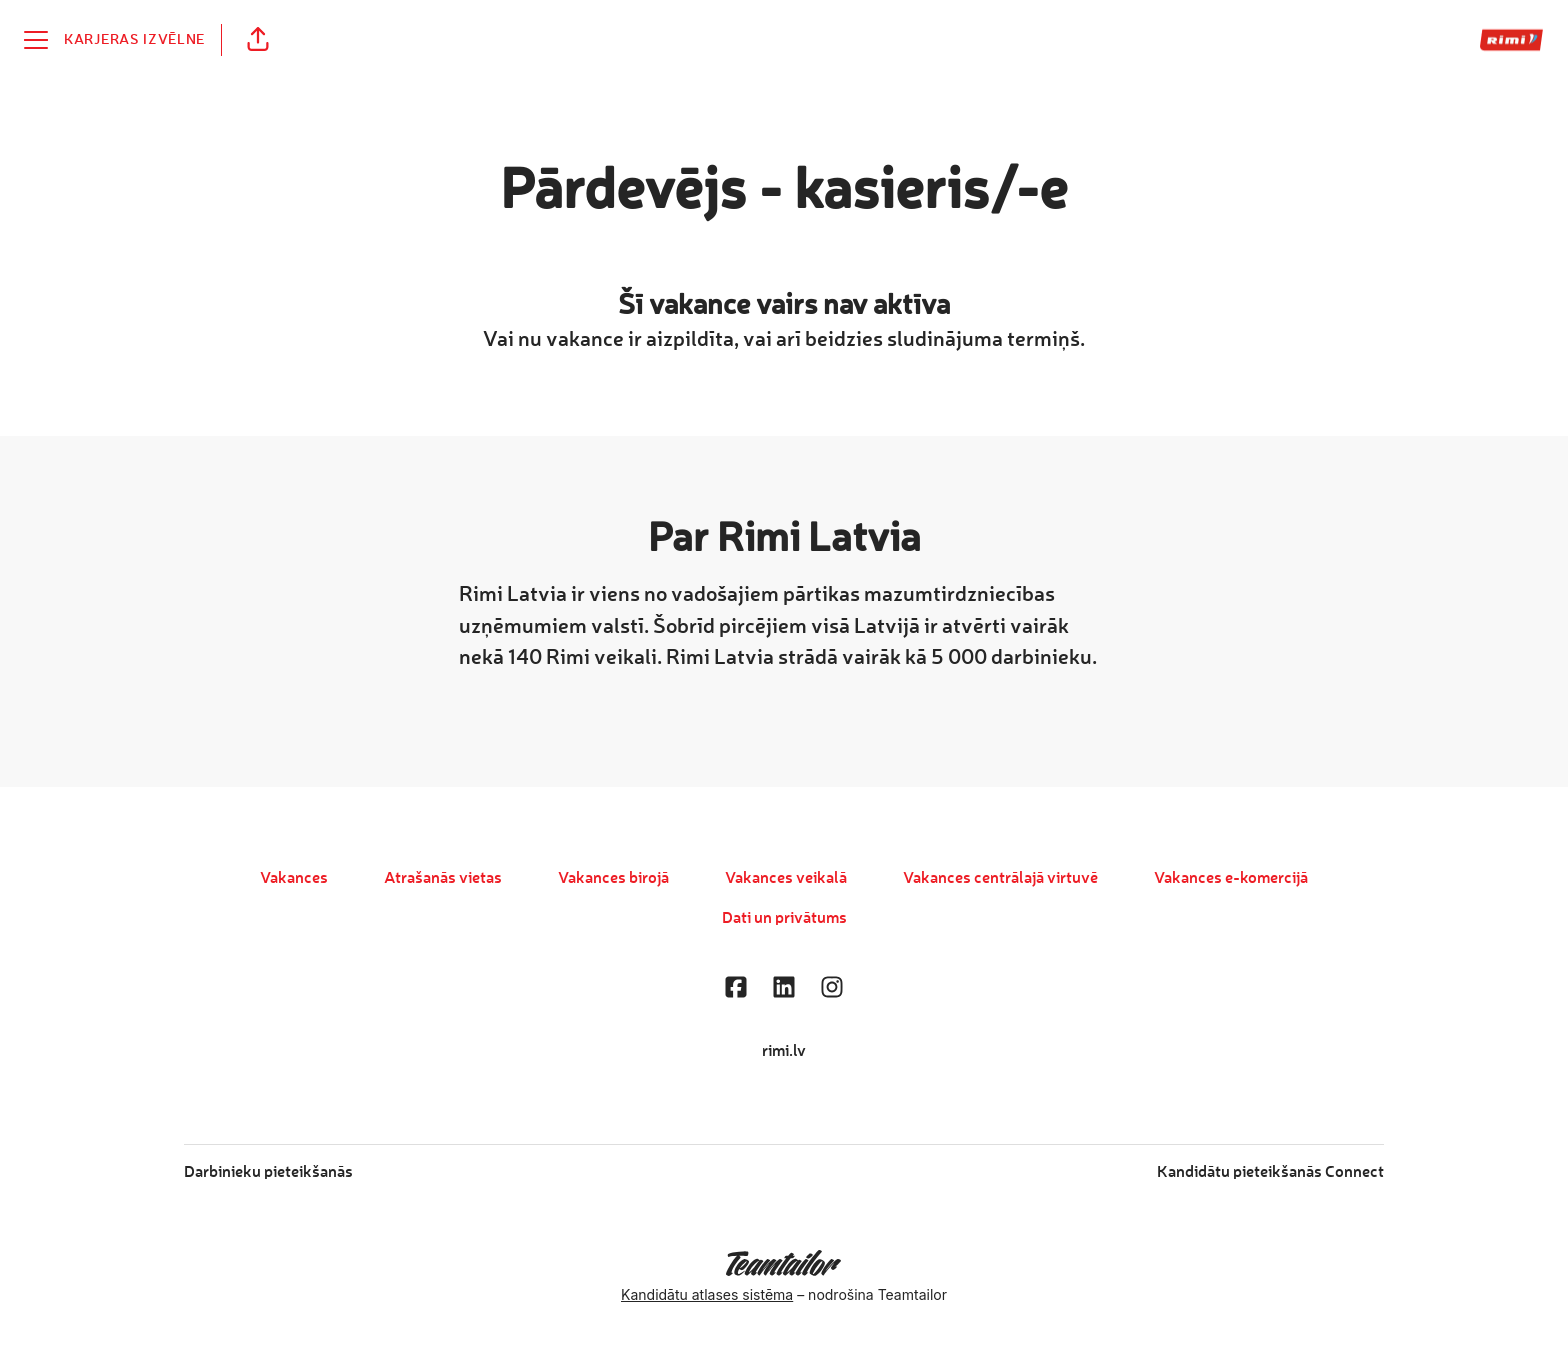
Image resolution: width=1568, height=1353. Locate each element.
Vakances (294, 879)
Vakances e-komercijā (1231, 879)
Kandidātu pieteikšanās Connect (1270, 1173)
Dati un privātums (784, 919)
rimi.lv (784, 1052)
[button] (258, 40)
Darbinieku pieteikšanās (268, 1173)
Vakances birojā (613, 879)
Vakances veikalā (786, 879)
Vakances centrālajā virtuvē (1000, 879)
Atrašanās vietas (443, 879)
